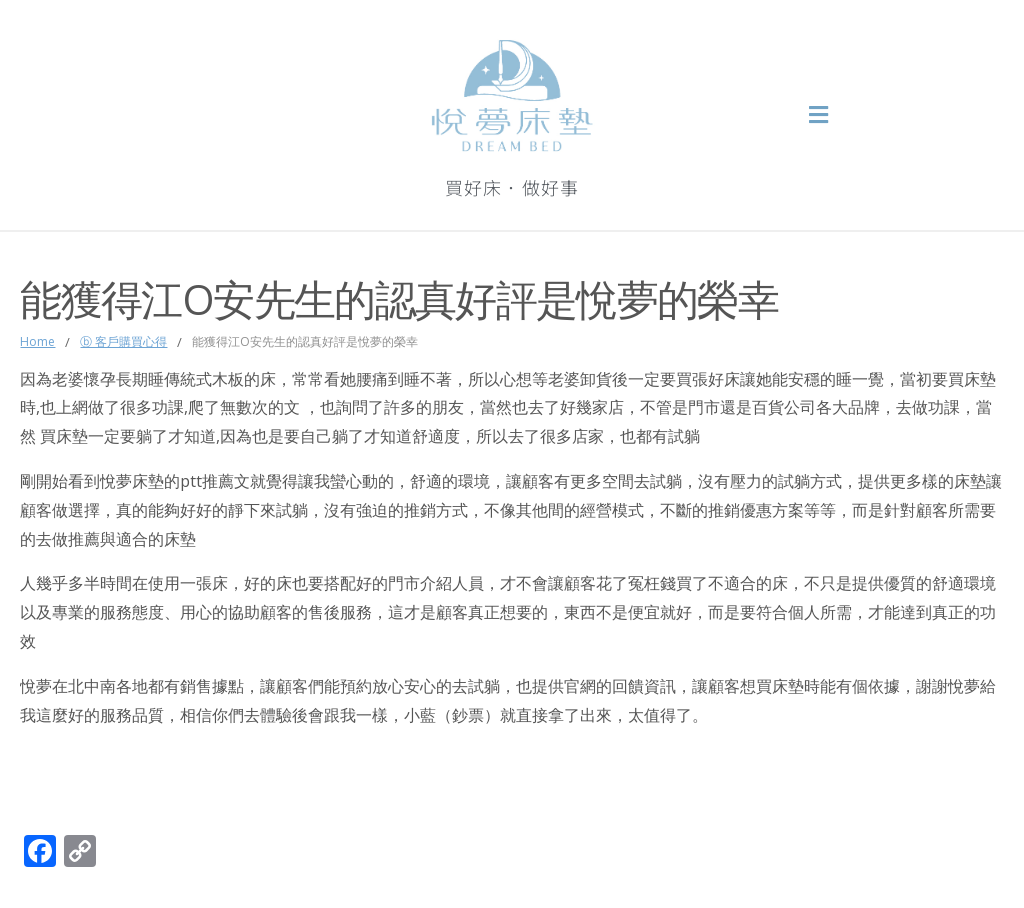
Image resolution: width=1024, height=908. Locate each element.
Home (37, 341)
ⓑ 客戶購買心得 (123, 341)
